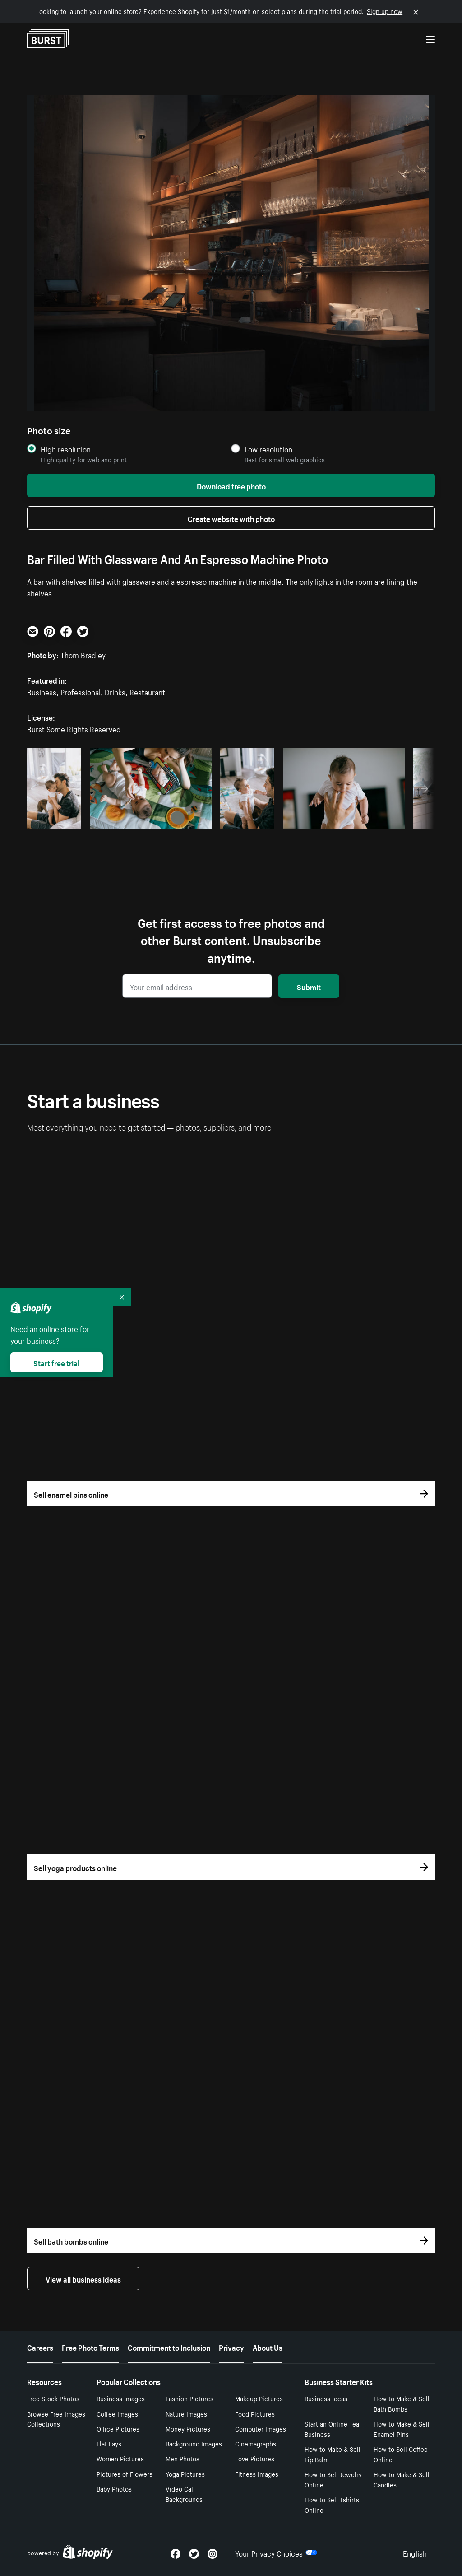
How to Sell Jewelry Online (333, 2479)
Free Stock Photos (53, 2398)
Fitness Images (256, 2473)
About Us (267, 2346)
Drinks (115, 691)
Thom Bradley (83, 654)
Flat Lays (109, 2443)
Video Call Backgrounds (184, 2493)
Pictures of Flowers (124, 2473)
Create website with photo (231, 518)
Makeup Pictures (259, 2398)
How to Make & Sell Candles (402, 2479)
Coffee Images (117, 2413)
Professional (80, 691)
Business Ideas (326, 2398)
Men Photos (182, 2458)
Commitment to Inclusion (169, 2346)
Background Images (194, 2443)
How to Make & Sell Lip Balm (332, 2454)
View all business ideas (83, 2278)
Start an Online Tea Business (332, 2428)
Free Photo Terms (90, 2346)
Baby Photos (114, 2488)
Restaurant (147, 691)
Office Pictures (118, 2428)
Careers (40, 2346)
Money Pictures (188, 2428)
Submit (309, 986)
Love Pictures (254, 2458)
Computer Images (260, 2428)
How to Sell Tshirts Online (332, 2504)
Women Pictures (120, 2458)
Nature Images (186, 2413)
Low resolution (268, 449)
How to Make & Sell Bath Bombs (402, 2403)
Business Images (121, 2398)
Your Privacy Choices (276, 2552)
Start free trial (56, 1362)
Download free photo (231, 485)
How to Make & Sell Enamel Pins (402, 2428)
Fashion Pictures (189, 2398)
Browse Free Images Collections (56, 2418)
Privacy (231, 2346)
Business (41, 691)
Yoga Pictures (185, 2473)
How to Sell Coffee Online (401, 2454)
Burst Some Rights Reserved (74, 728)
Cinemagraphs (255, 2443)
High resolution (66, 449)
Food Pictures (255, 2413)
